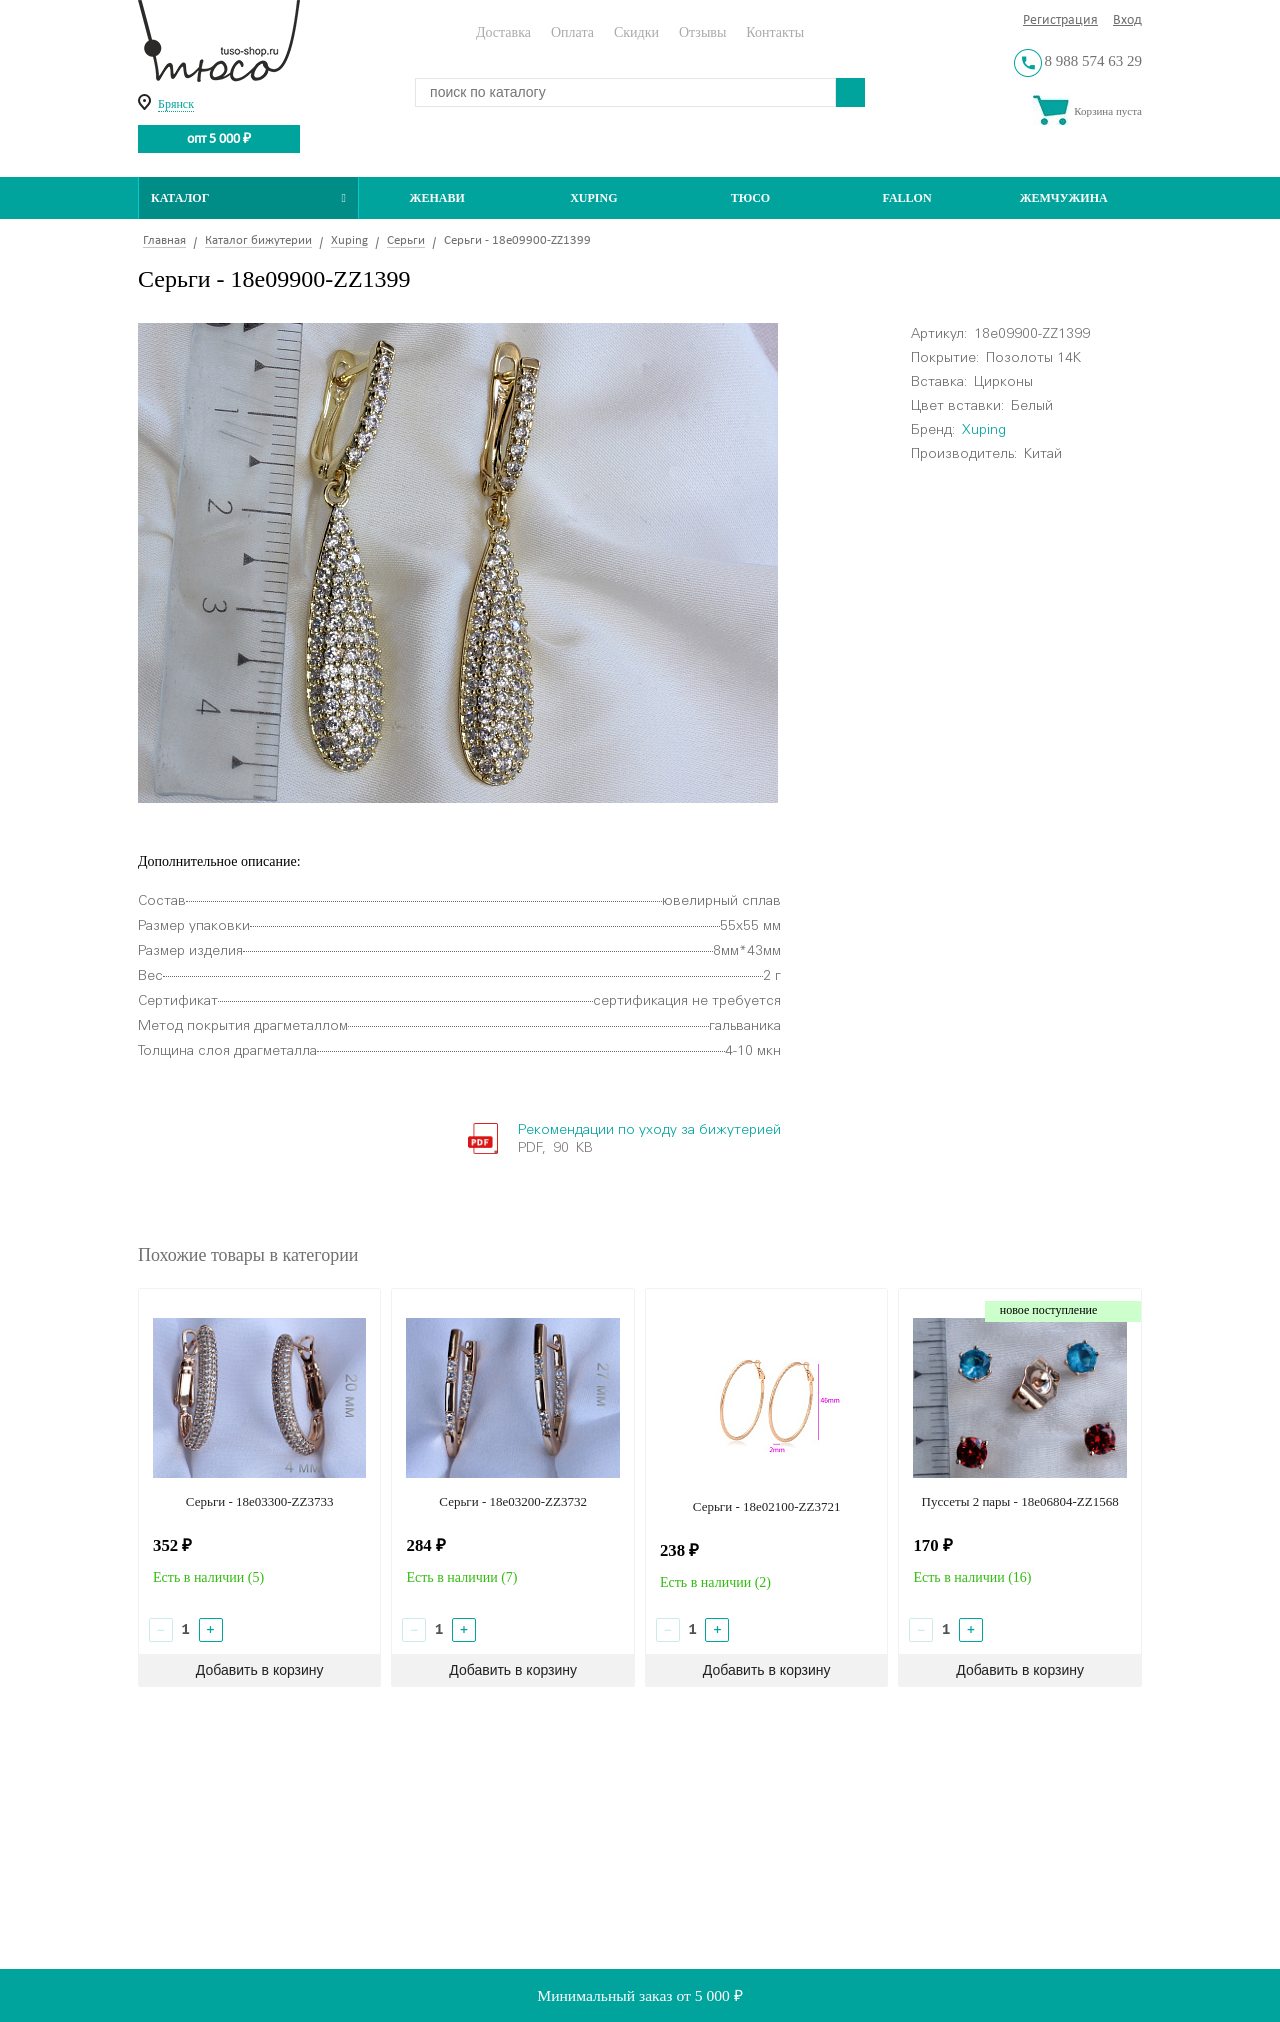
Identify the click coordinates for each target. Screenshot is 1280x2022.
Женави (437, 198)
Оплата (572, 32)
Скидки (636, 32)
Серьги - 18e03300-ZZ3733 (260, 1501)
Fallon (907, 198)
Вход (1127, 20)
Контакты (775, 32)
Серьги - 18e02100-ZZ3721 (767, 1506)
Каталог (248, 198)
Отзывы (702, 32)
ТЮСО (751, 198)
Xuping (593, 198)
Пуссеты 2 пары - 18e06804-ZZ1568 (1020, 1501)
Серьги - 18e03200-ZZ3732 (513, 1501)
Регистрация (1060, 20)
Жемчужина (1064, 198)
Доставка (503, 32)
